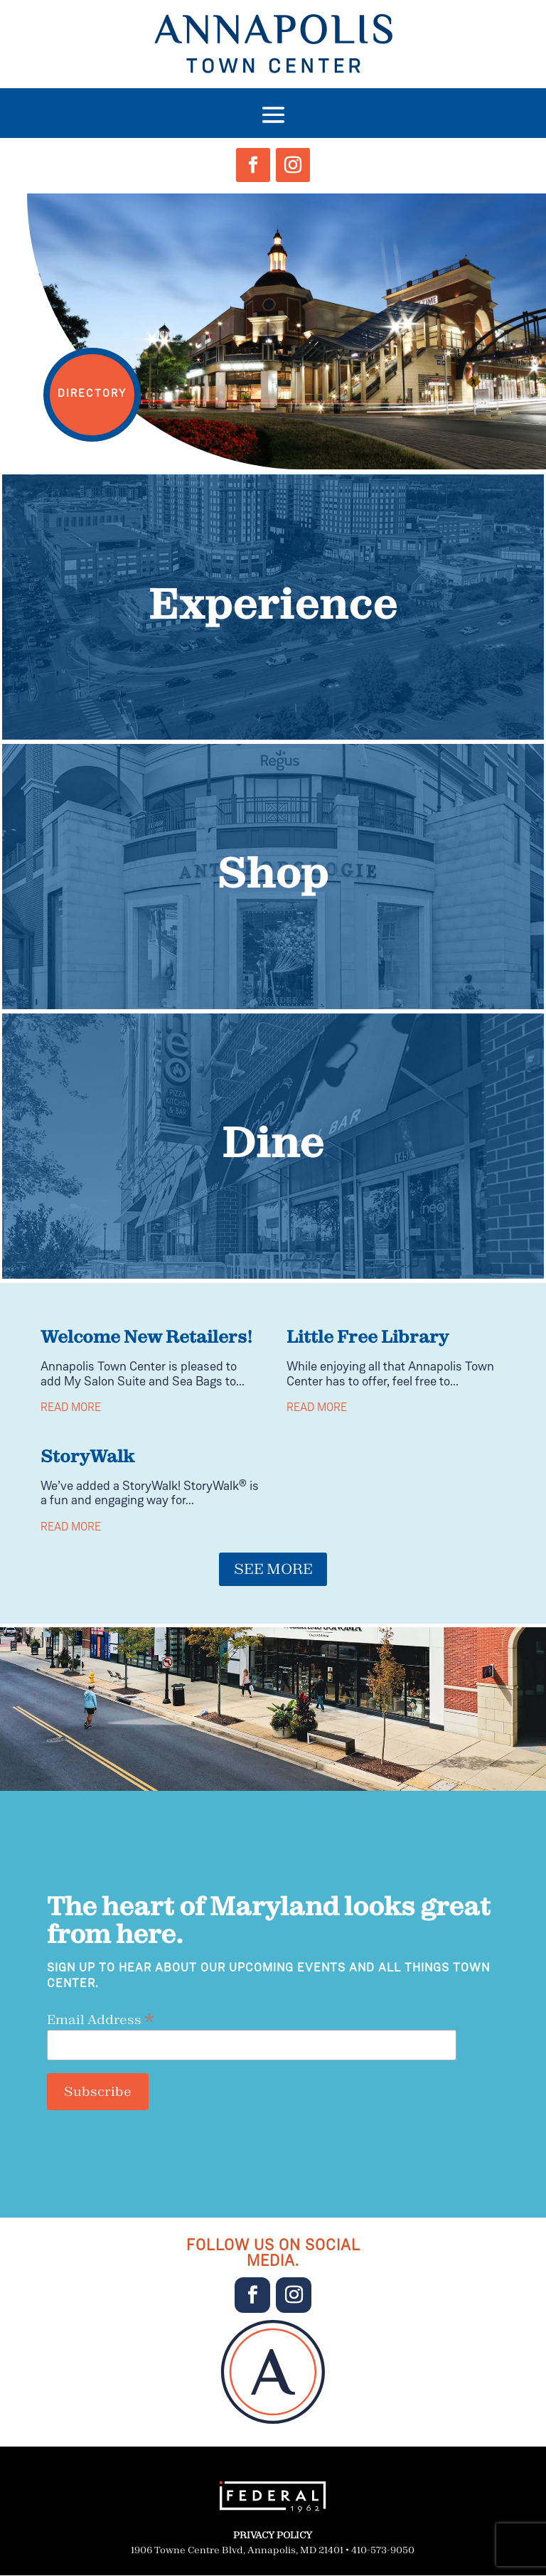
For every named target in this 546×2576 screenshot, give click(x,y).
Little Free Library (368, 1336)
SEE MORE (273, 1569)
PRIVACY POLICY (272, 2536)
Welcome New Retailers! (146, 1336)
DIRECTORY (97, 388)
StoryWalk (87, 1456)
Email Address (100, 2020)
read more (71, 1408)
